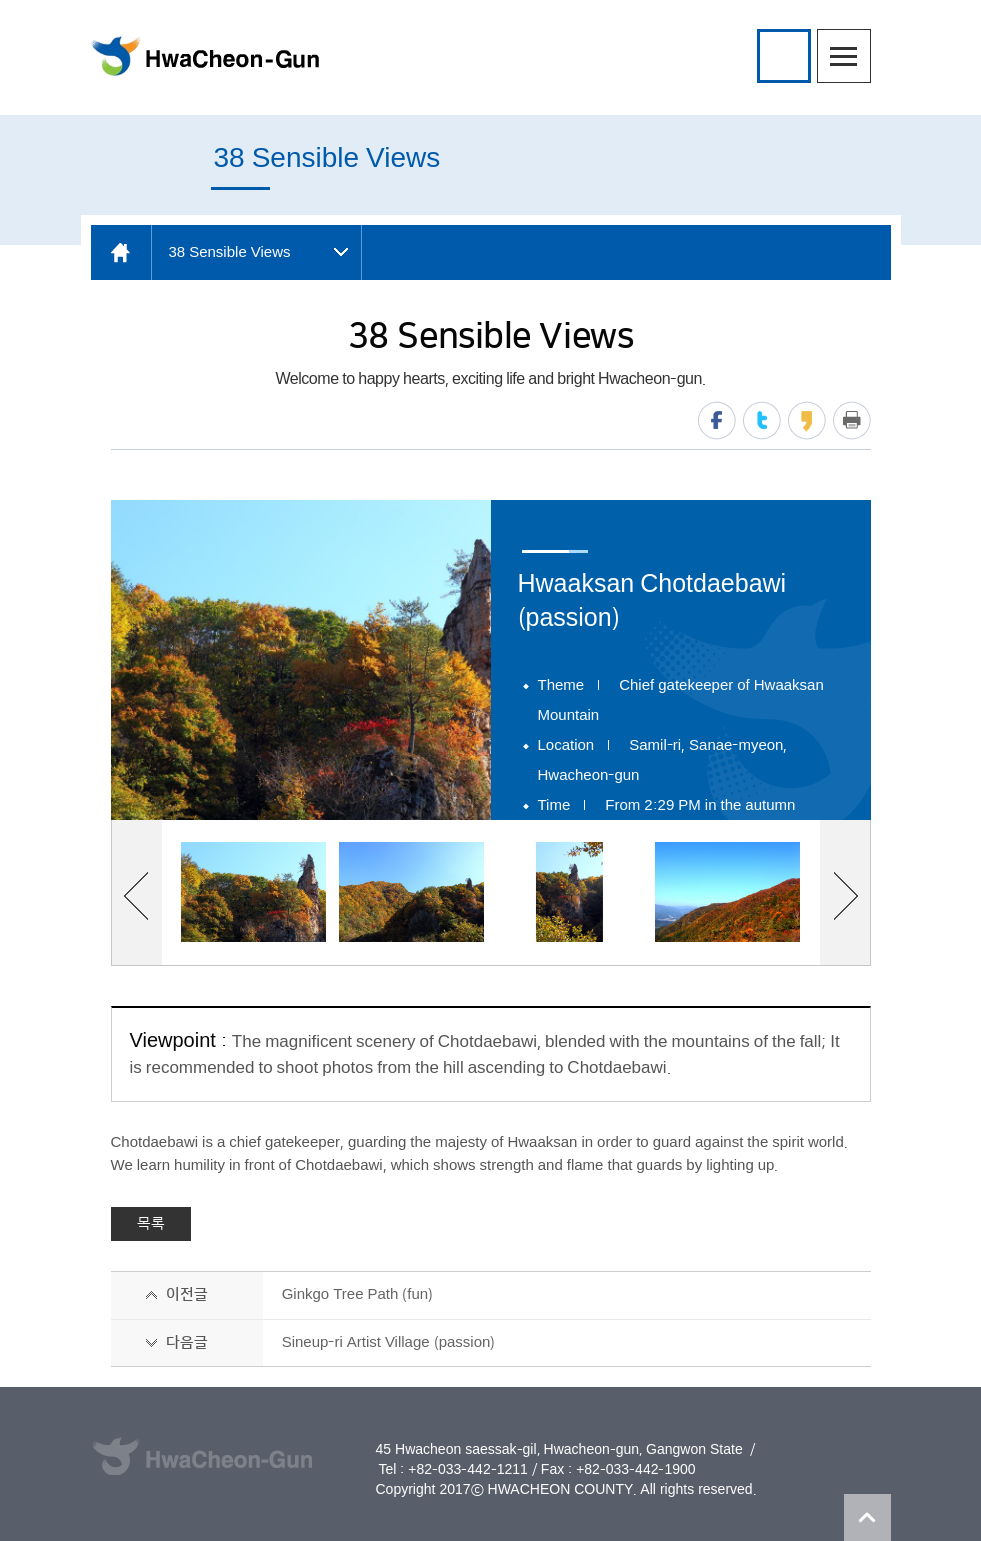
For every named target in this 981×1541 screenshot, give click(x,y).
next (846, 896)
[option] (301, 660)
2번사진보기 (411, 892)
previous (136, 896)
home (121, 252)
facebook (717, 420)
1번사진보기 (253, 892)
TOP (867, 1517)
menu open (844, 56)
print (852, 420)
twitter (762, 420)
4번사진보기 (727, 892)
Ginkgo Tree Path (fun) (358, 1294)
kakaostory (807, 420)
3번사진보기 (569, 892)
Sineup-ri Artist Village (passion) (389, 1342)
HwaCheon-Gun (205, 56)
